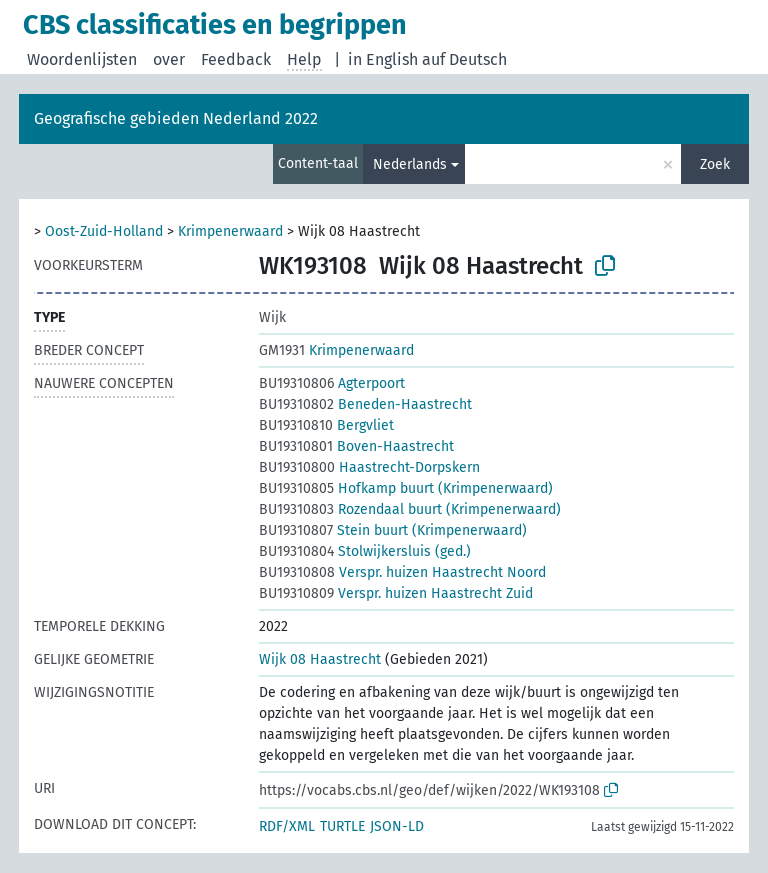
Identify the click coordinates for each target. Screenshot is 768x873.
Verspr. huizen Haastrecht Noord (402, 572)
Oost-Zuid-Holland (104, 231)
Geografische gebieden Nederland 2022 (176, 118)
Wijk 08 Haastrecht (320, 659)
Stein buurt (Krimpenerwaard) (393, 530)
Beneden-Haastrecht (365, 404)
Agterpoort (332, 383)
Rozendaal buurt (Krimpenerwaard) (410, 509)
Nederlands (410, 164)
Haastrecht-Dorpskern (369, 467)
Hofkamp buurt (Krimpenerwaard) (406, 488)
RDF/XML (287, 826)
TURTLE (342, 826)
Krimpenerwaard (230, 231)
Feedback (236, 59)
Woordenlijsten (82, 59)
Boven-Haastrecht (356, 446)
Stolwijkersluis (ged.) (365, 551)
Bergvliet (326, 425)
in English (383, 59)
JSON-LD (397, 826)
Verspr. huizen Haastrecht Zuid (396, 593)
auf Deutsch (464, 59)
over (169, 59)
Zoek (715, 164)
